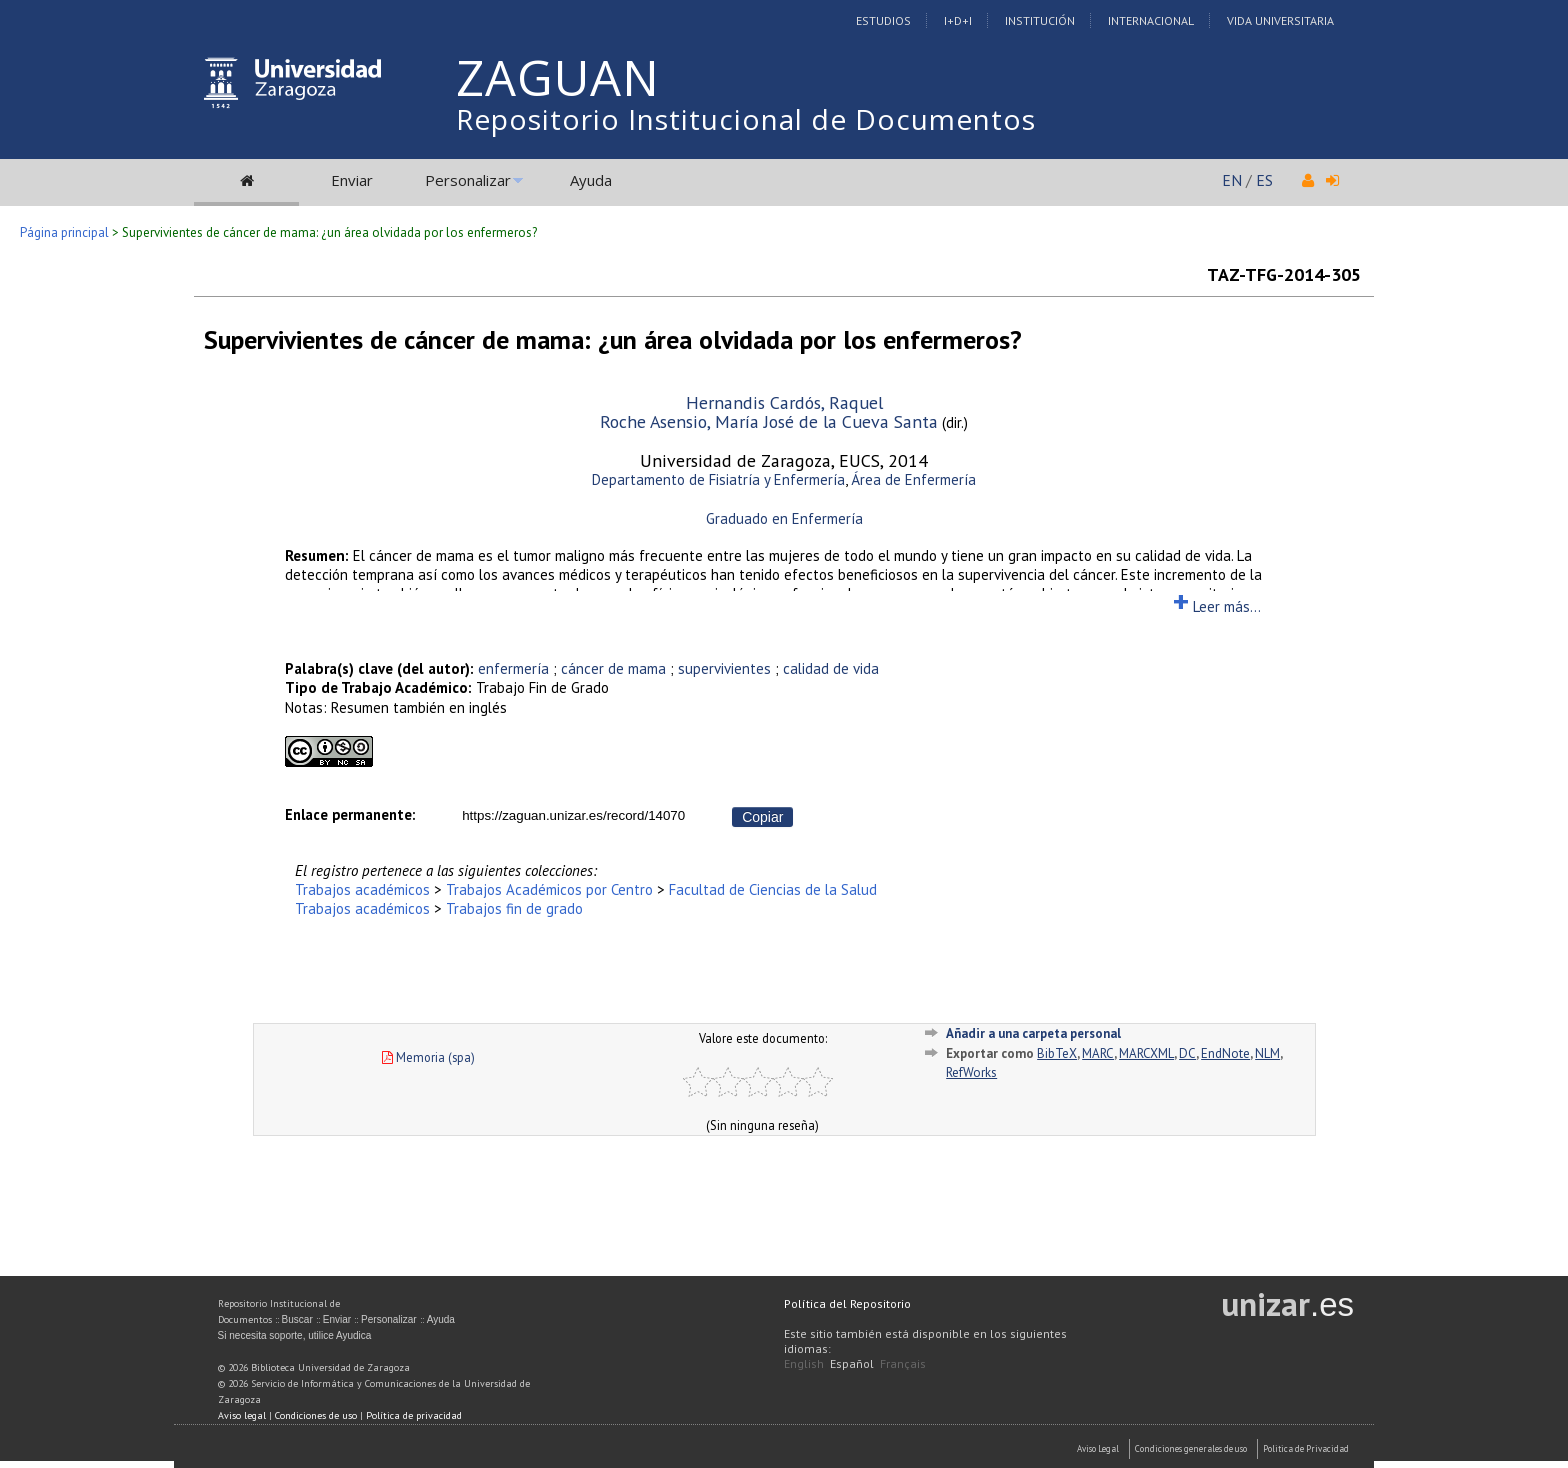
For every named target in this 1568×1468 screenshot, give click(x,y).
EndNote (1225, 1053)
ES (1264, 180)
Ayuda (591, 180)
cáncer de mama (613, 668)
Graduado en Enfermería (784, 518)
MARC (1098, 1053)
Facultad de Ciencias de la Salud (773, 889)
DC (1187, 1053)
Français (903, 1363)
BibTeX (1057, 1053)
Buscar (297, 1319)
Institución (1040, 20)
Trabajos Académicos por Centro (549, 889)
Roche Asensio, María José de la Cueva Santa (769, 421)
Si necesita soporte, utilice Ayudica (295, 1335)
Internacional (1151, 20)
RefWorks (971, 1072)
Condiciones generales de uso (1191, 1448)
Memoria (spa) (428, 1057)
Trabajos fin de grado (514, 908)
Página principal (64, 232)
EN (1232, 180)
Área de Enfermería (913, 479)
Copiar (762, 817)
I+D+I (958, 20)
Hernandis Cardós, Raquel (784, 402)
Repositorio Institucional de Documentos (746, 119)
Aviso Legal (1098, 1448)
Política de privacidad (414, 1415)
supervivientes (724, 668)
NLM (1267, 1053)
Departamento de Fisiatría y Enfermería (718, 479)
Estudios (883, 20)
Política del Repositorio (847, 1303)
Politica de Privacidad (1306, 1448)
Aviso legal (242, 1415)
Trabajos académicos (362, 889)
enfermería (513, 668)
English (804, 1363)
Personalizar (468, 180)
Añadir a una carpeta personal (1033, 1033)
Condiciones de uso (316, 1415)
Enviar (352, 180)
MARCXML (1146, 1053)
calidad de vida (831, 668)
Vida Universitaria (1280, 20)
